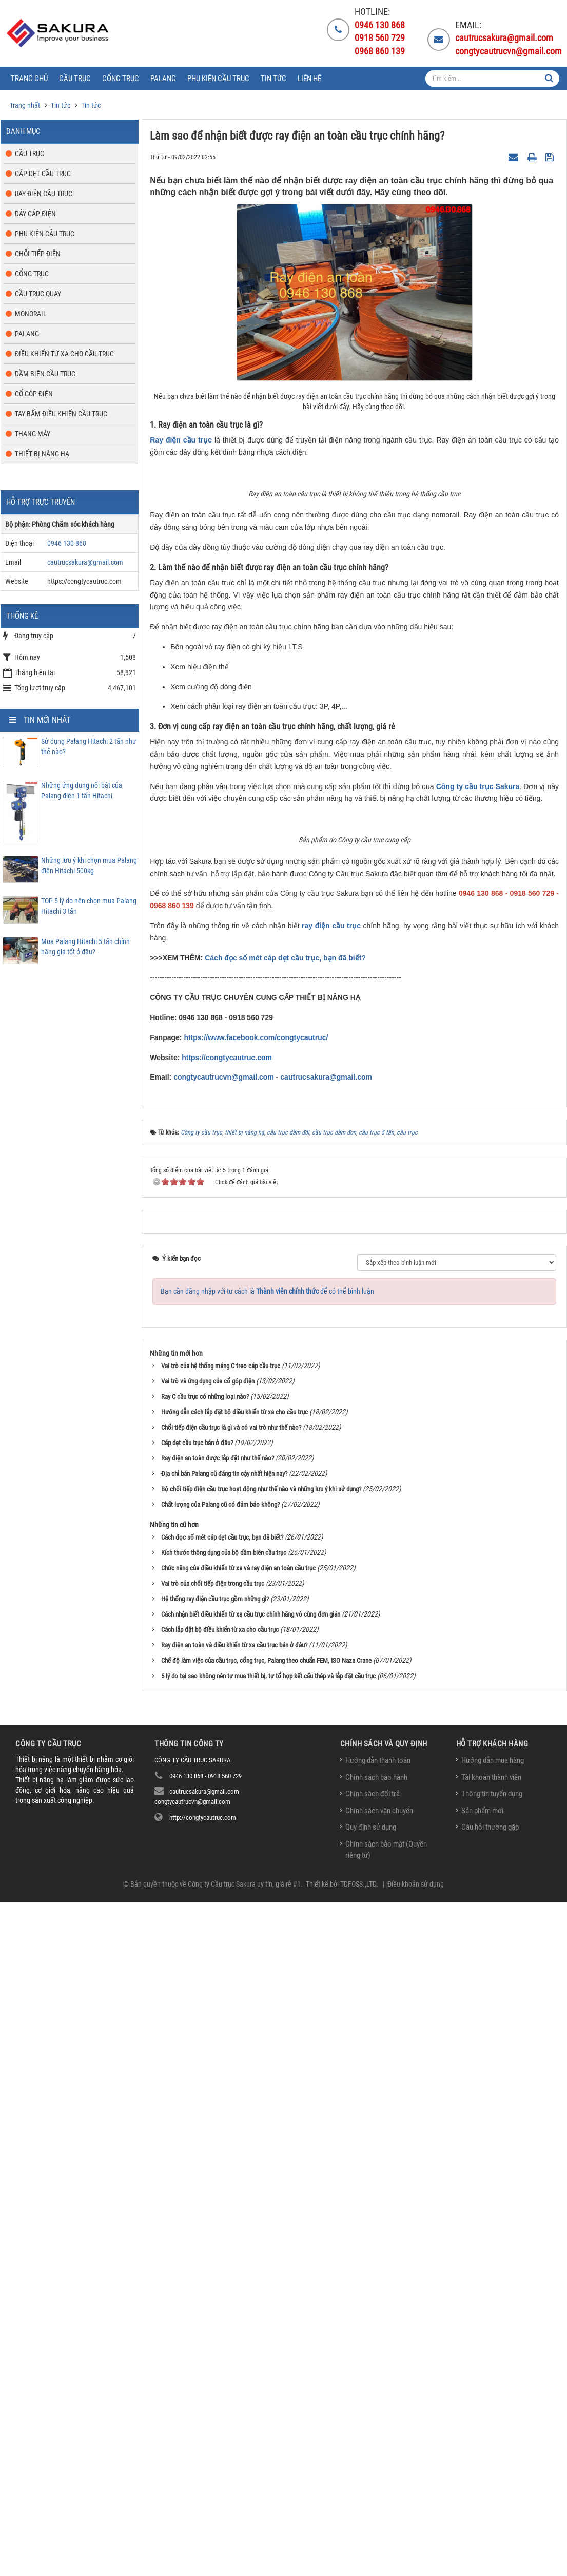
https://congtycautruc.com (227, 1731)
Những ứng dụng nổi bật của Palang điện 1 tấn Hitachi (81, 790)
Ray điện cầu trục (181, 440)
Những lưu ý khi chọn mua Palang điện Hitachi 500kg (89, 865)
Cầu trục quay (38, 294)
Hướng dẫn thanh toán (377, 2434)
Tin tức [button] (273, 78)
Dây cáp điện (35, 213)
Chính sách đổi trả (372, 2467)
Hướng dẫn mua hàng (492, 2434)
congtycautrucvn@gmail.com (223, 1751)
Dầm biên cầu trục (45, 374)
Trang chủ (29, 78)
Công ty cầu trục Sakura (478, 985)
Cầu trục (29, 153)
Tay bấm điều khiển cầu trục (61, 414)
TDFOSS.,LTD (358, 2557)
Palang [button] (163, 78)
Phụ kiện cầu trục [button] (218, 78)
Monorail (31, 314)
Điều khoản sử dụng (415, 2557)
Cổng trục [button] (120, 78)
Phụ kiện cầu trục (44, 233)
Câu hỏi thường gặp (490, 2501)
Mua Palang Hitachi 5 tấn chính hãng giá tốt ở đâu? (85, 946)
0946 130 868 (66, 543)
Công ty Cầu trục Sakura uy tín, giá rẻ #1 (244, 2557)
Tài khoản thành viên (491, 2450)
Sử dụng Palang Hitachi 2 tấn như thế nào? (88, 746)
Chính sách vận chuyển (379, 2484)
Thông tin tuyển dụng (491, 2467)
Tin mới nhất (47, 720)
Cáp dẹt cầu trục (43, 173)
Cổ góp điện (34, 394)
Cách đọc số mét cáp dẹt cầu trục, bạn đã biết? (285, 1631)
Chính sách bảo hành (376, 2450)
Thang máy (32, 434)
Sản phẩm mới (482, 2484)
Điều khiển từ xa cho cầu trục (64, 354)
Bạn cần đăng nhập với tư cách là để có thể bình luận (267, 1965)
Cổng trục (32, 274)
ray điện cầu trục (331, 1599)
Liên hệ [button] (309, 78)
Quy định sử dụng (370, 2501)
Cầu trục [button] (75, 78)
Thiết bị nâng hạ (42, 454)
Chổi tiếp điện (38, 253)
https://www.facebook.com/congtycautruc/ (256, 1711)
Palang (27, 334)
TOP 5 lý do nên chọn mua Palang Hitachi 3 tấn (88, 906)
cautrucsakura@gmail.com (326, 1751)
